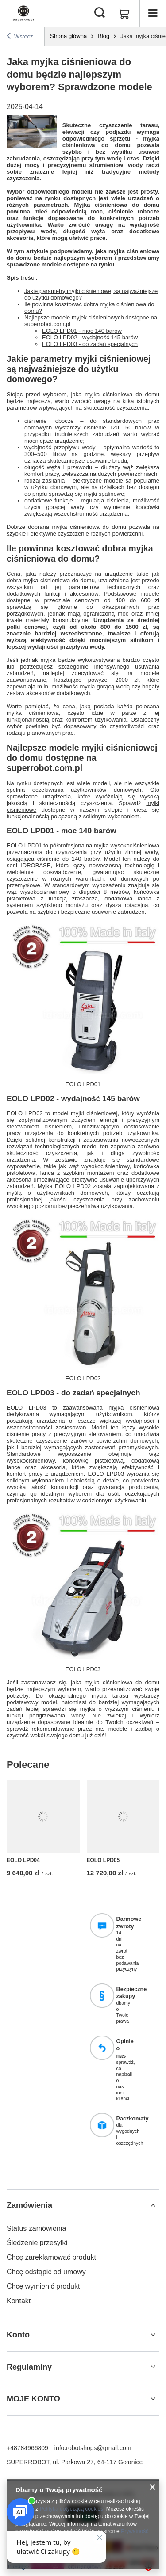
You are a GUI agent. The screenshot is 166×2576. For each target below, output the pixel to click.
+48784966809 (27, 2447)
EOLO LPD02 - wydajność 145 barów (90, 337)
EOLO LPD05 (103, 1860)
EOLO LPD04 (23, 1860)
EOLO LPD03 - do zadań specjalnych (90, 344)
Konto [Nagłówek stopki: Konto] (18, 2334)
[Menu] (152, 13)
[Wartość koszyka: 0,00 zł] (124, 13)
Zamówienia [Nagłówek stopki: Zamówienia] (29, 2205)
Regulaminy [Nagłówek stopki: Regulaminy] (29, 2367)
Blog (103, 36)
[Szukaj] (100, 13)
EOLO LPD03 (83, 1669)
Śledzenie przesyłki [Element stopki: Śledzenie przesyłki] (37, 2242)
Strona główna (68, 36)
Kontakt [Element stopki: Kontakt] (19, 2301)
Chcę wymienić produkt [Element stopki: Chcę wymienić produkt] (43, 2286)
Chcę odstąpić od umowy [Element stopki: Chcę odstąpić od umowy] (46, 2272)
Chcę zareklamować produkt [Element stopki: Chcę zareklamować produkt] (51, 2257)
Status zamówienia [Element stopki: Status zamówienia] (36, 2228)
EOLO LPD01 (83, 1084)
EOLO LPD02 (83, 1378)
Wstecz (20, 36)
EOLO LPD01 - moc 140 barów (82, 330)
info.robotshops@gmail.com (92, 2447)
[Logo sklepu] (23, 13)
